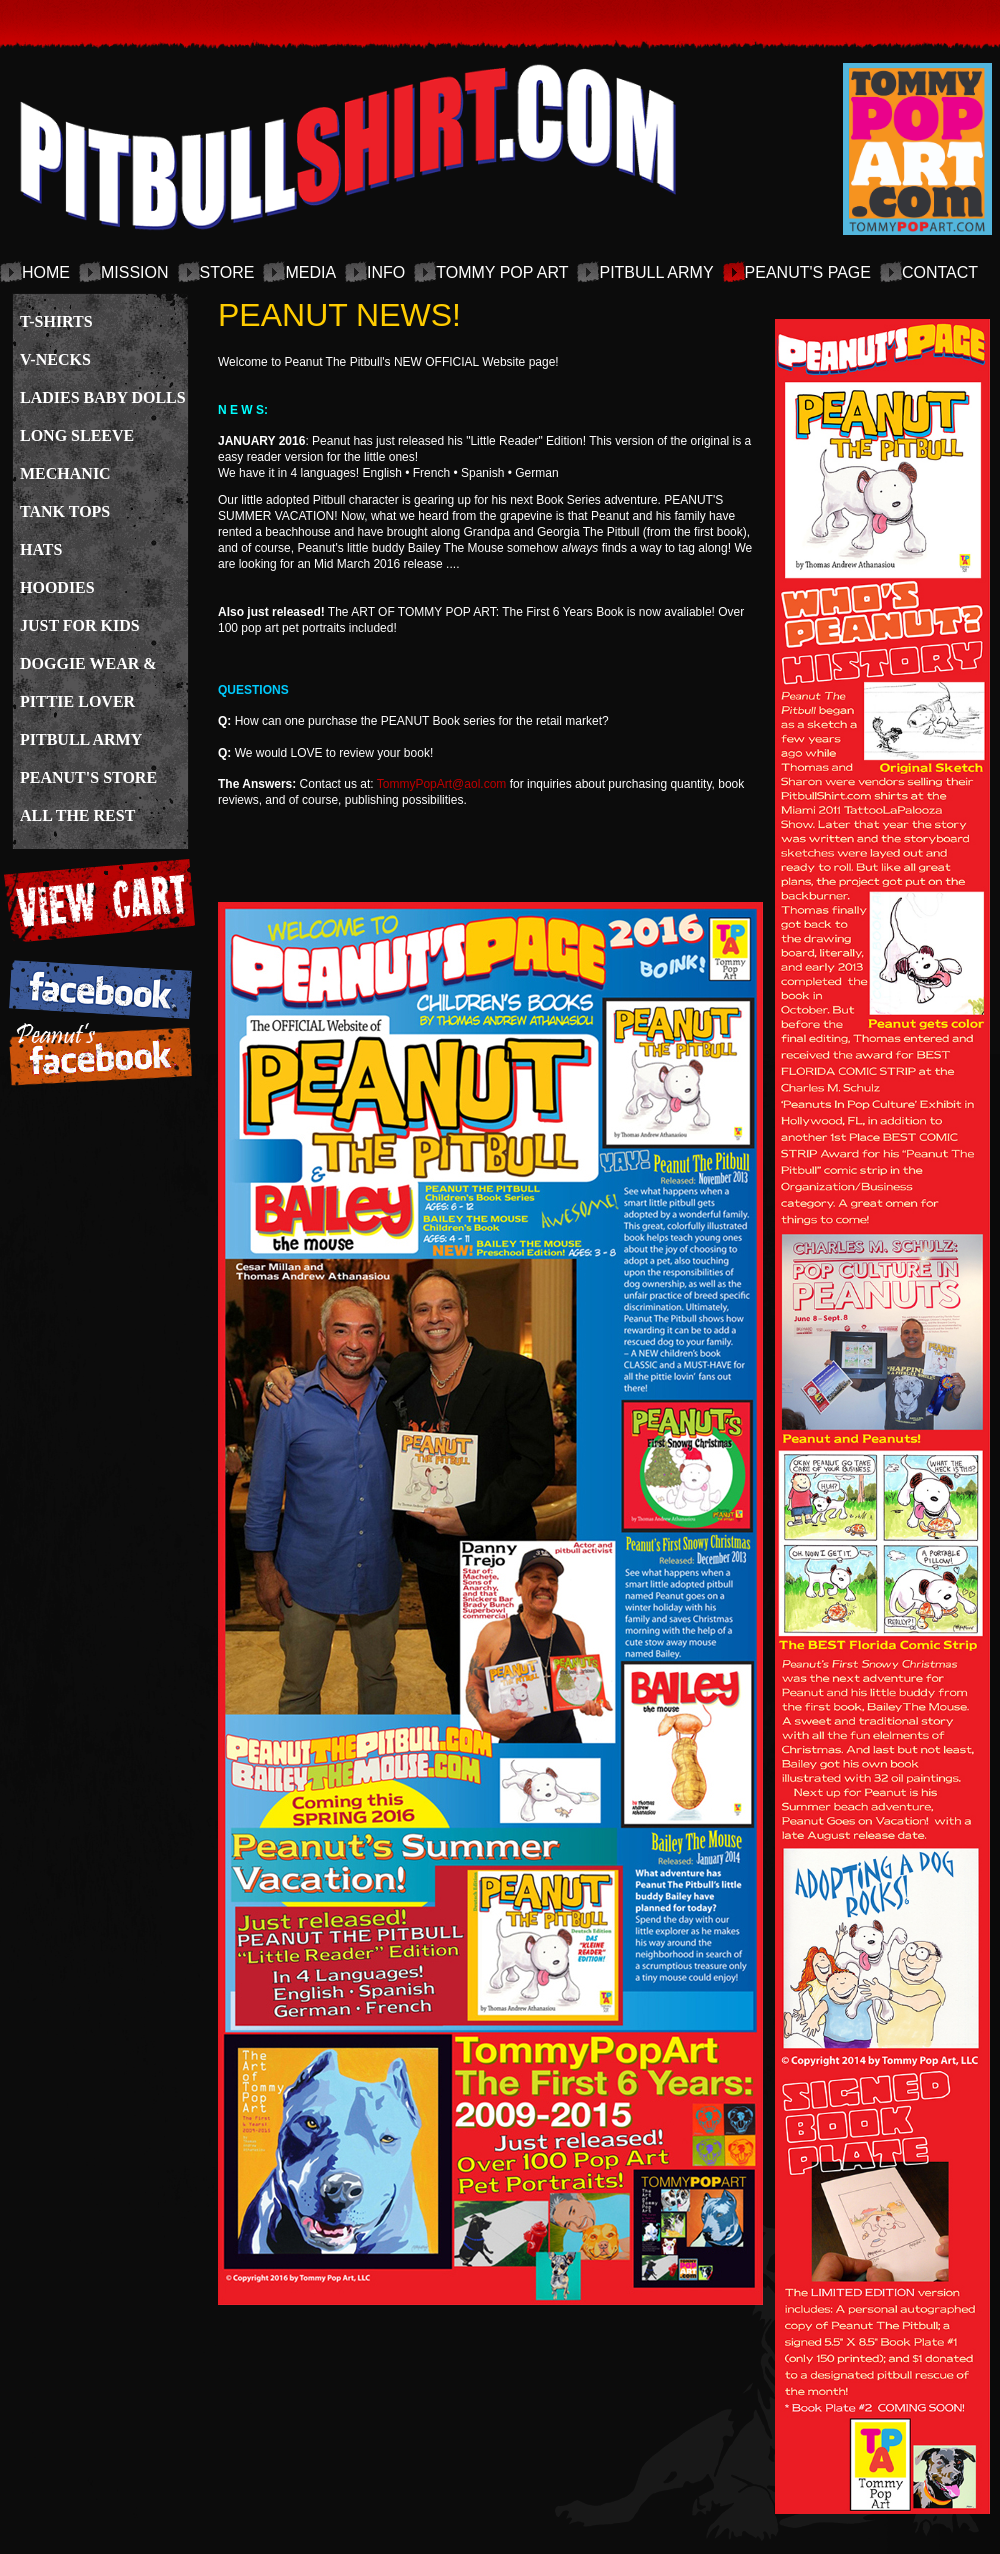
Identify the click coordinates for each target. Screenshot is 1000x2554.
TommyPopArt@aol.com (442, 784)
